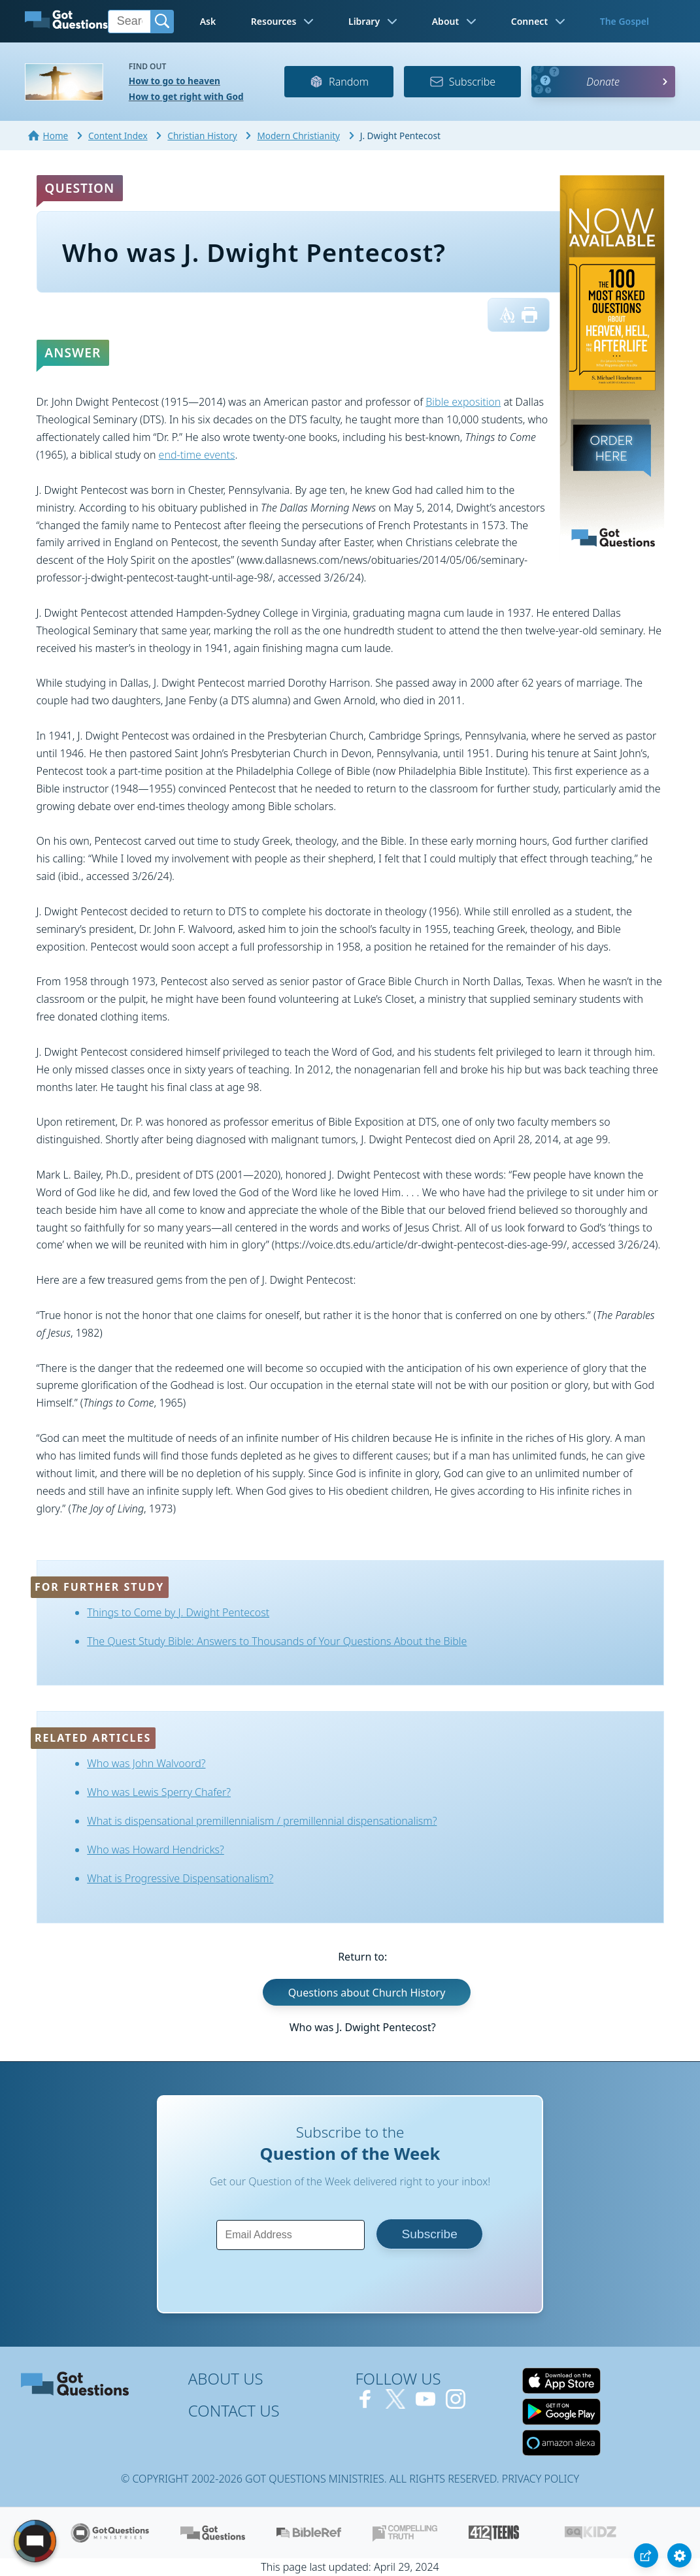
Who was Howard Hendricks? (155, 1849)
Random (339, 81)
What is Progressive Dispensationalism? (180, 1878)
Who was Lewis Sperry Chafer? (159, 1792)
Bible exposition (463, 402)
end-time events (197, 455)
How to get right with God (186, 96)
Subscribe (462, 81)
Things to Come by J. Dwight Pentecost (178, 1612)
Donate (603, 81)
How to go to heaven (174, 80)
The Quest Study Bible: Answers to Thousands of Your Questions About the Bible (277, 1641)
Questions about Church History (366, 1992)
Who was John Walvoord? (146, 1763)
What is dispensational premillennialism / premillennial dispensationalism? (262, 1821)
